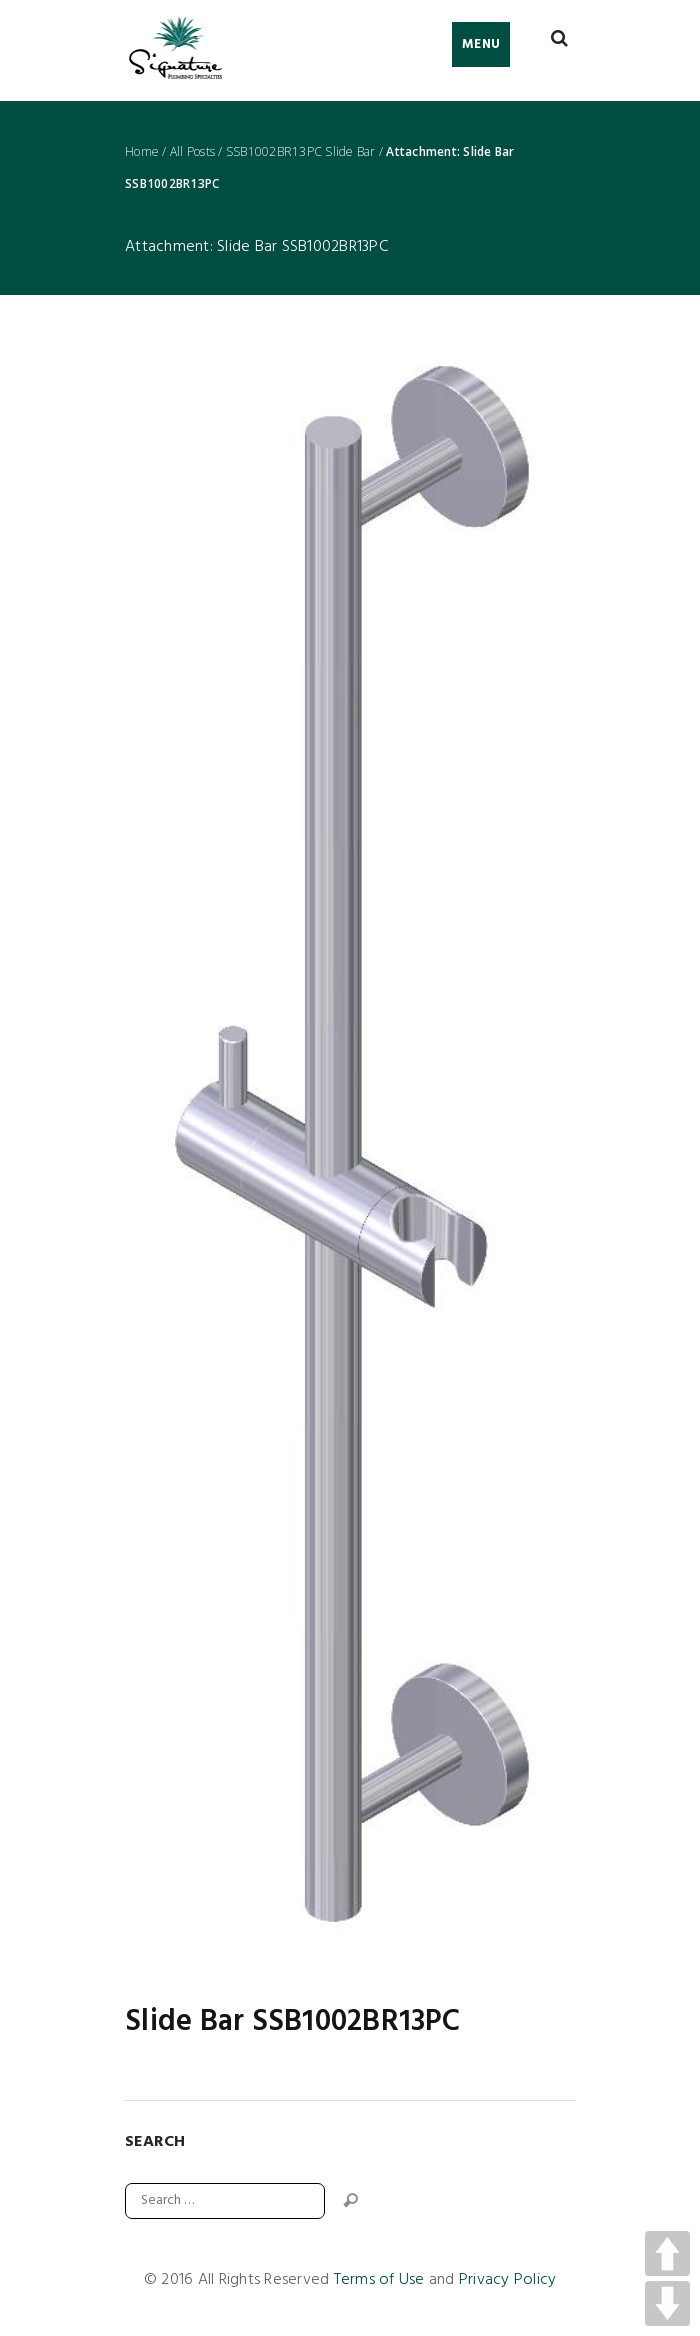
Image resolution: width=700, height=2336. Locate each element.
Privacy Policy (508, 2280)
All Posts (192, 152)
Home (142, 152)
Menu (481, 44)
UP (667, 2253)
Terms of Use (379, 2280)
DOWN (667, 2303)
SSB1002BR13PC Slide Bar (301, 152)
